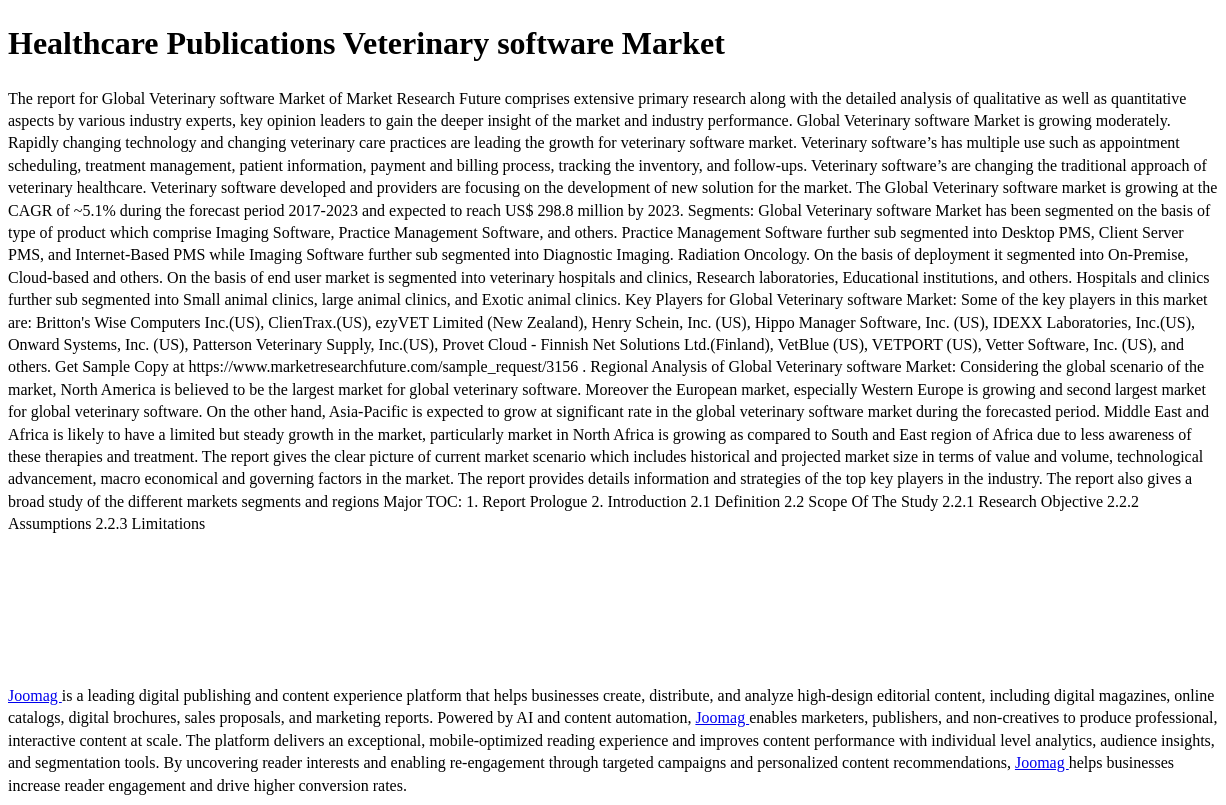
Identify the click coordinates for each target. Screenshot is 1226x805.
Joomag (35, 695)
